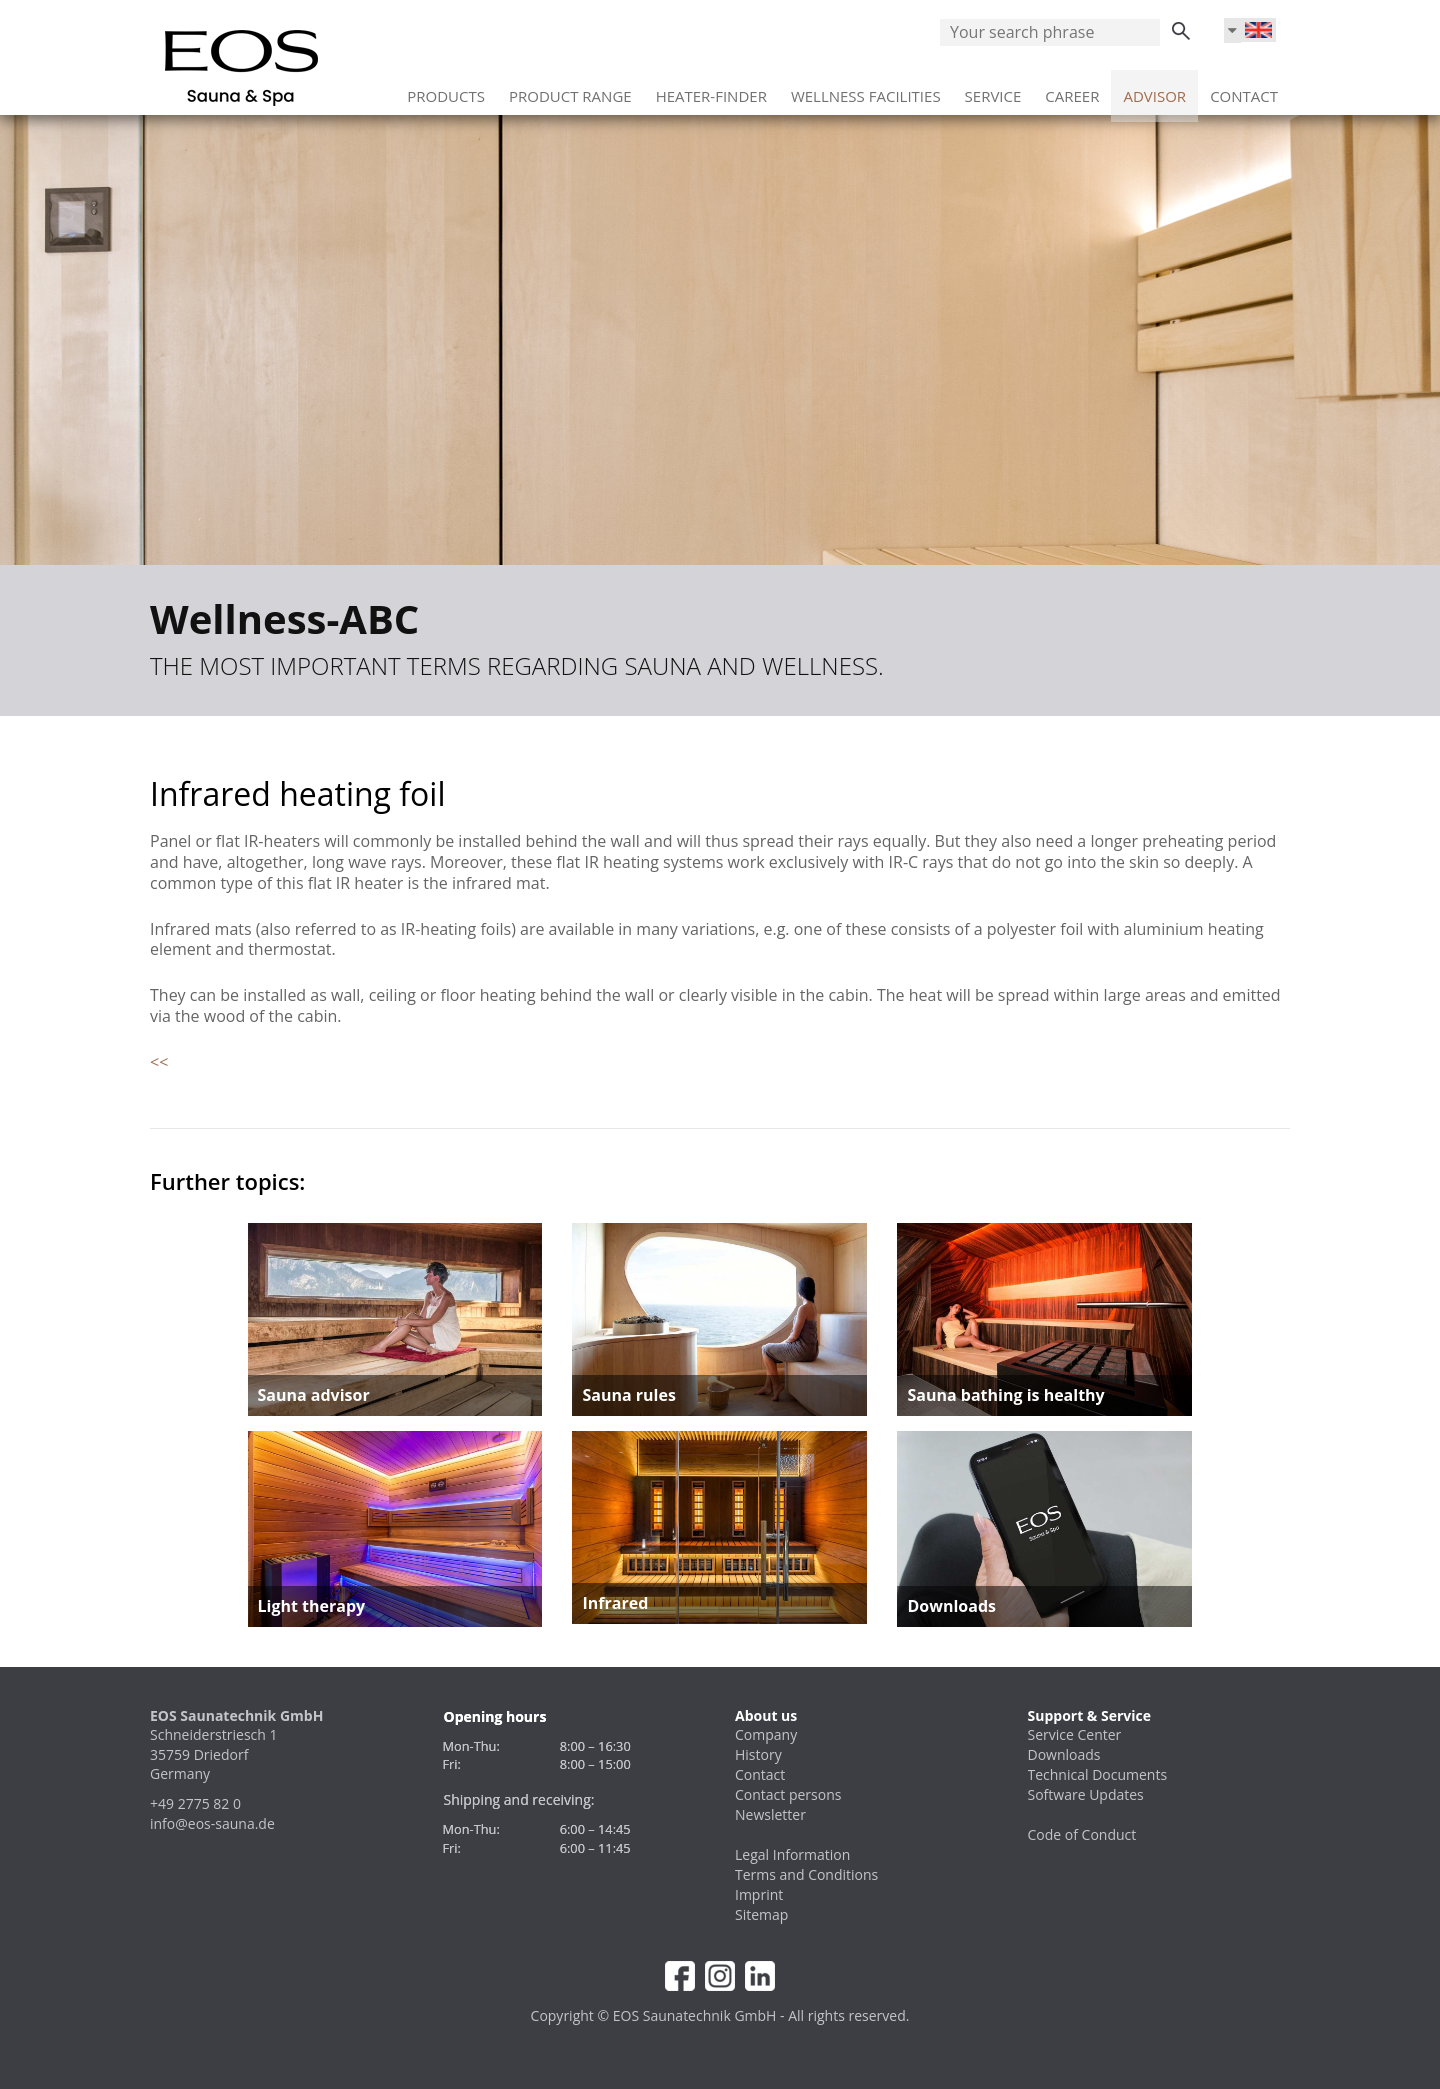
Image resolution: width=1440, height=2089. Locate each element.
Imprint (759, 1894)
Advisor (1154, 89)
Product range (570, 89)
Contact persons (788, 1794)
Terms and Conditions (806, 1874)
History (758, 1754)
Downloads (1064, 1754)
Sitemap (761, 1914)
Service (993, 89)
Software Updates (1086, 1794)
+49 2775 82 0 (195, 1803)
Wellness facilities (866, 89)
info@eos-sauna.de (212, 1823)
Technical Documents (1098, 1774)
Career (1072, 89)
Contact (1244, 89)
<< (159, 1062)
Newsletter (770, 1814)
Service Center (1075, 1734)
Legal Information (792, 1854)
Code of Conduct (1082, 1834)
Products (446, 89)
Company (766, 1734)
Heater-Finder (711, 89)
